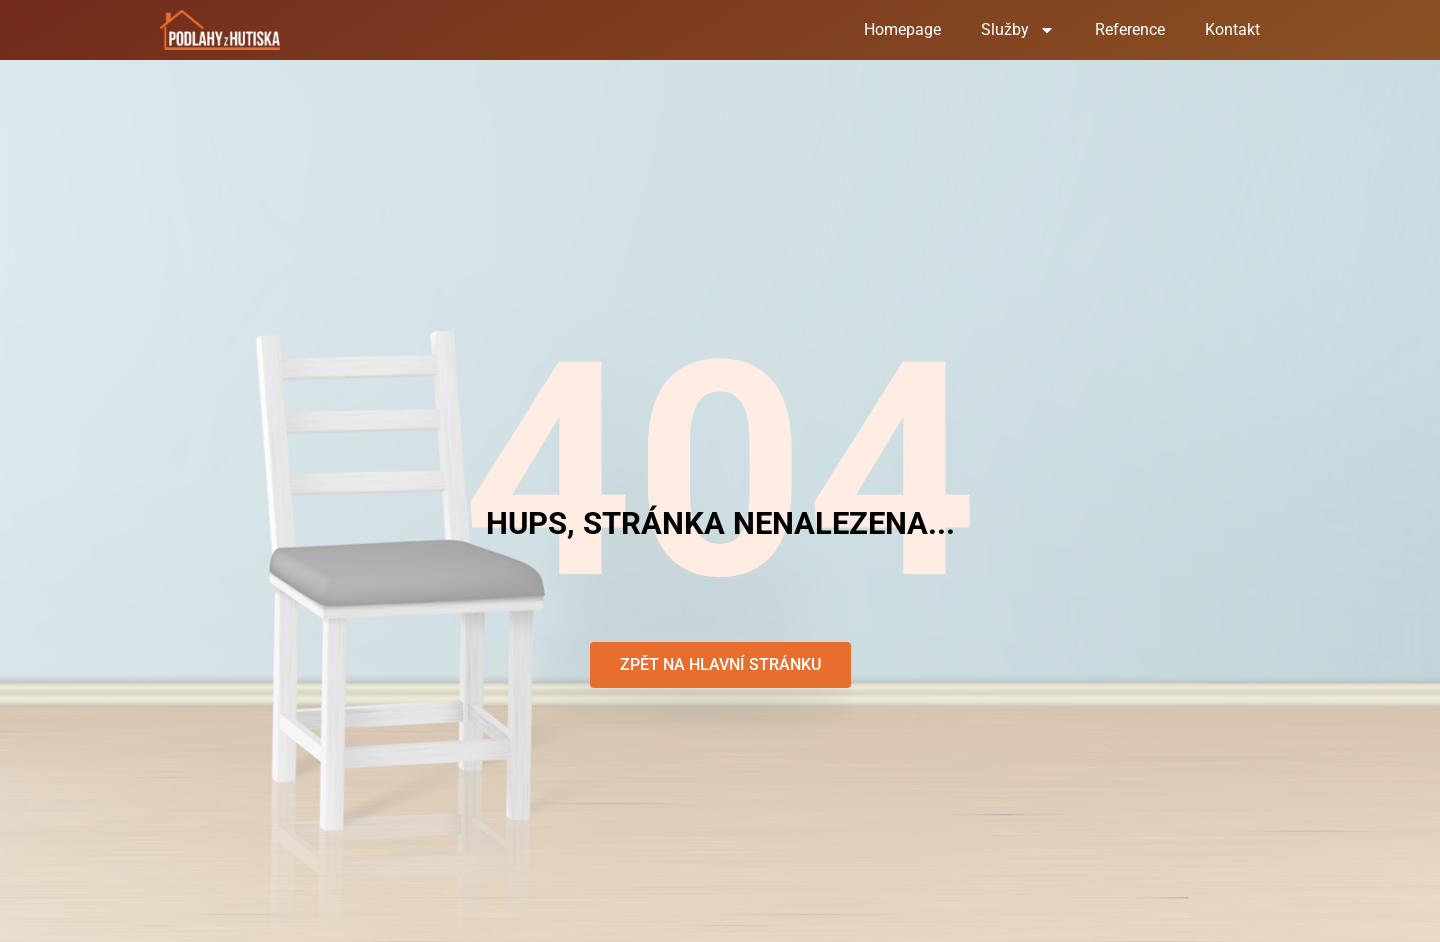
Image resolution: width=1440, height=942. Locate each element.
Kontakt (1232, 29)
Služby (1018, 30)
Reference (1130, 29)
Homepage (902, 29)
